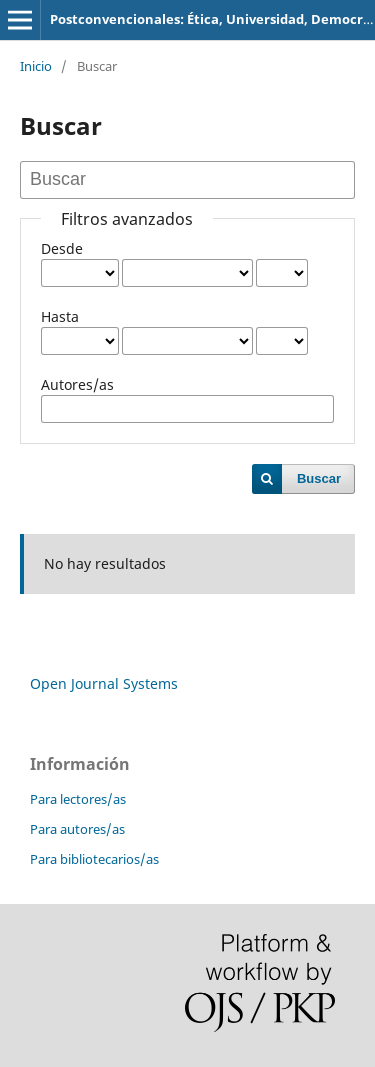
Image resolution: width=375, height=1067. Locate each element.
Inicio (36, 66)
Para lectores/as (78, 799)
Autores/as (77, 384)
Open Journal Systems (104, 683)
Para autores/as (77, 829)
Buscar (319, 478)
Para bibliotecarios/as (94, 859)
